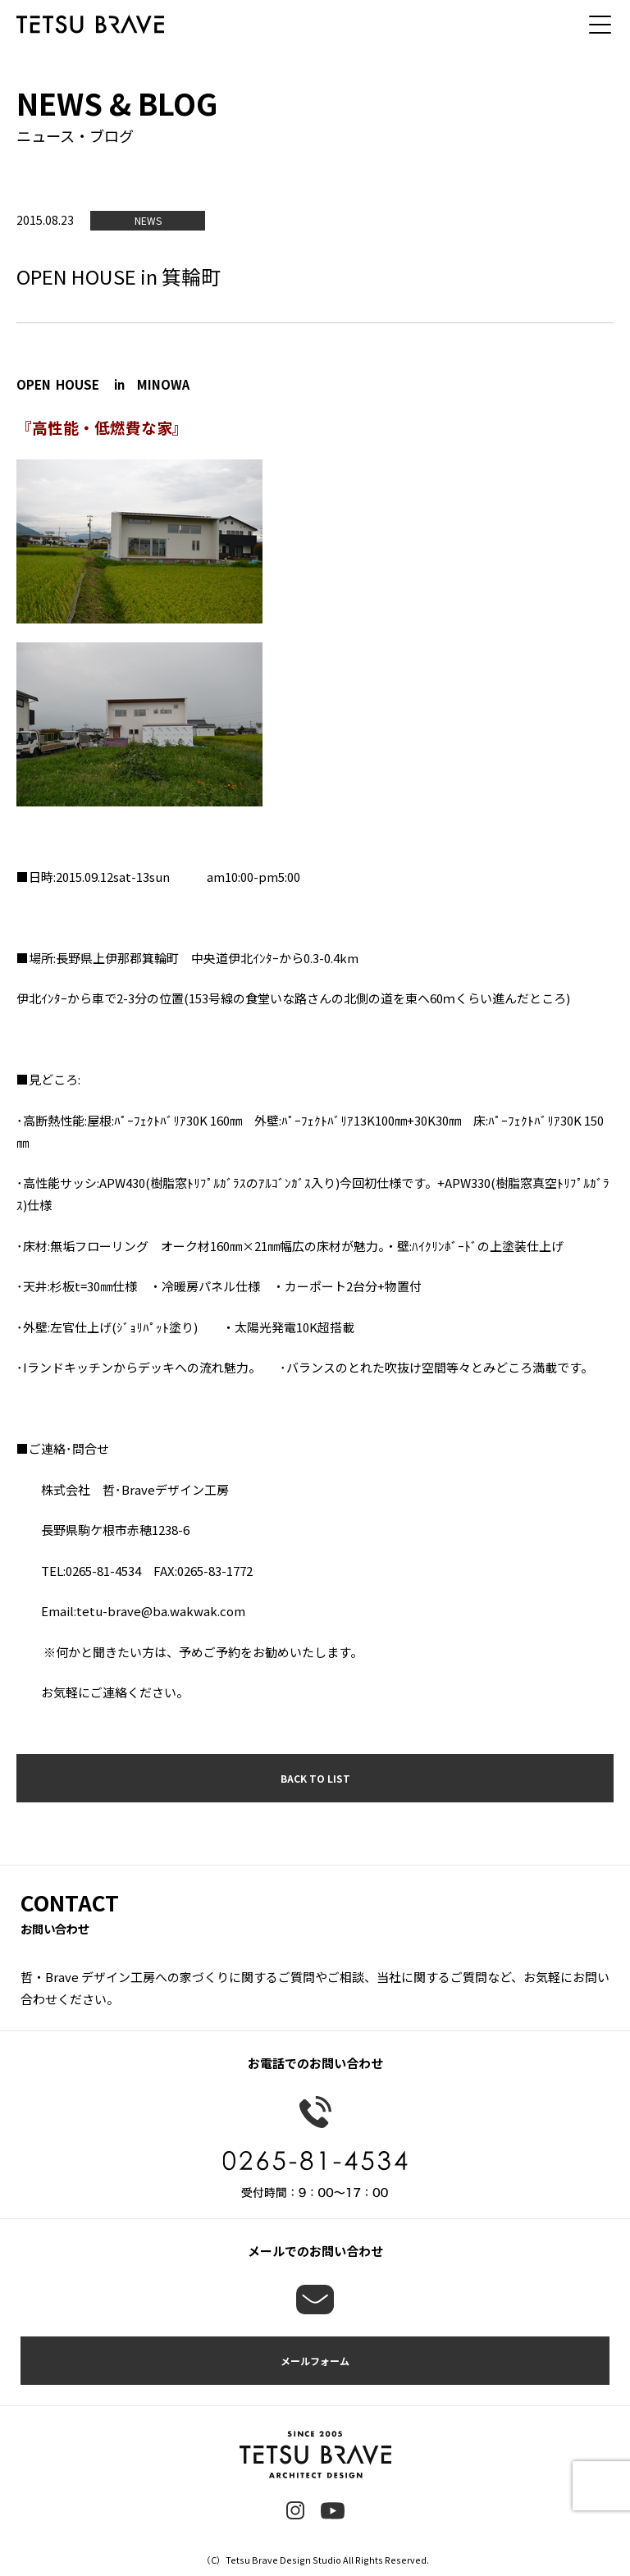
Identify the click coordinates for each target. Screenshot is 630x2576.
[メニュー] (605, 24)
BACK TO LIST (315, 1778)
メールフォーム (315, 2361)
